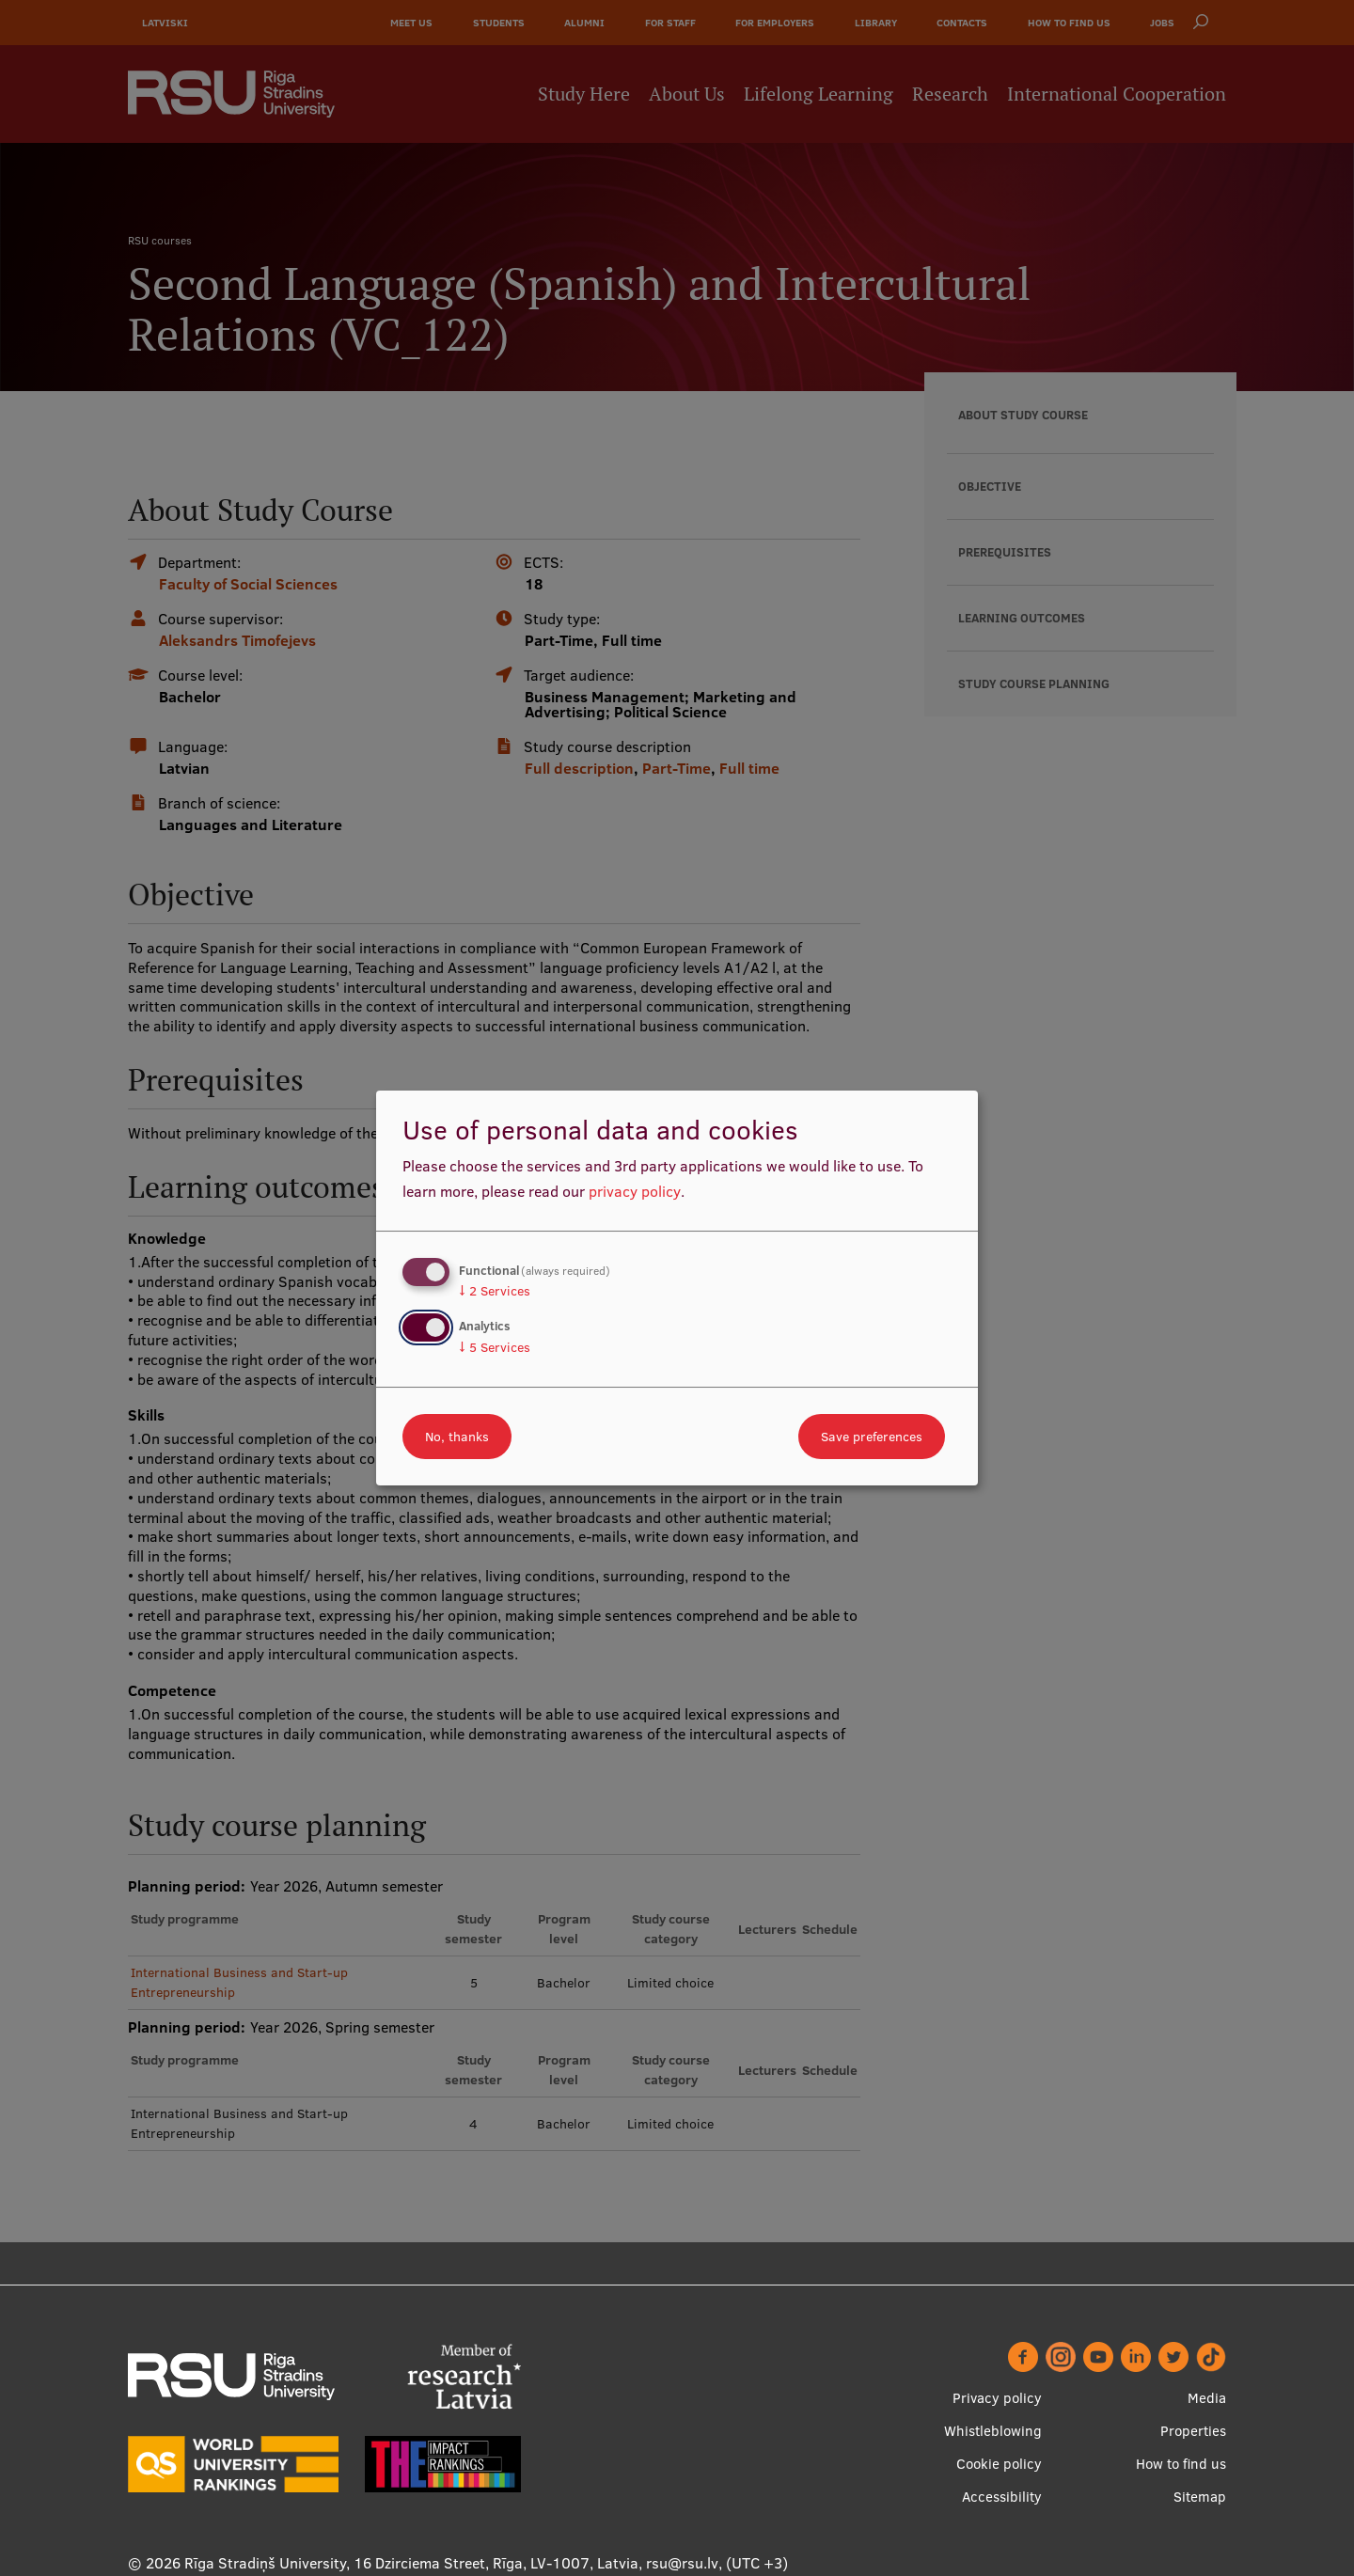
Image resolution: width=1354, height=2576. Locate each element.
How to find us (1181, 2464)
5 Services (494, 1347)
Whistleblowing (993, 2431)
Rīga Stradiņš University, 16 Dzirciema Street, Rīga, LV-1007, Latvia (411, 2562)
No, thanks (457, 1436)
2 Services (494, 1290)
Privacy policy (997, 2398)
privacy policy (635, 1191)
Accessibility (1002, 2496)
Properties (1193, 2431)
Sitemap (1199, 2496)
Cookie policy (999, 2464)
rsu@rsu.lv (682, 2562)
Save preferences (871, 1436)
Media (1207, 2398)
